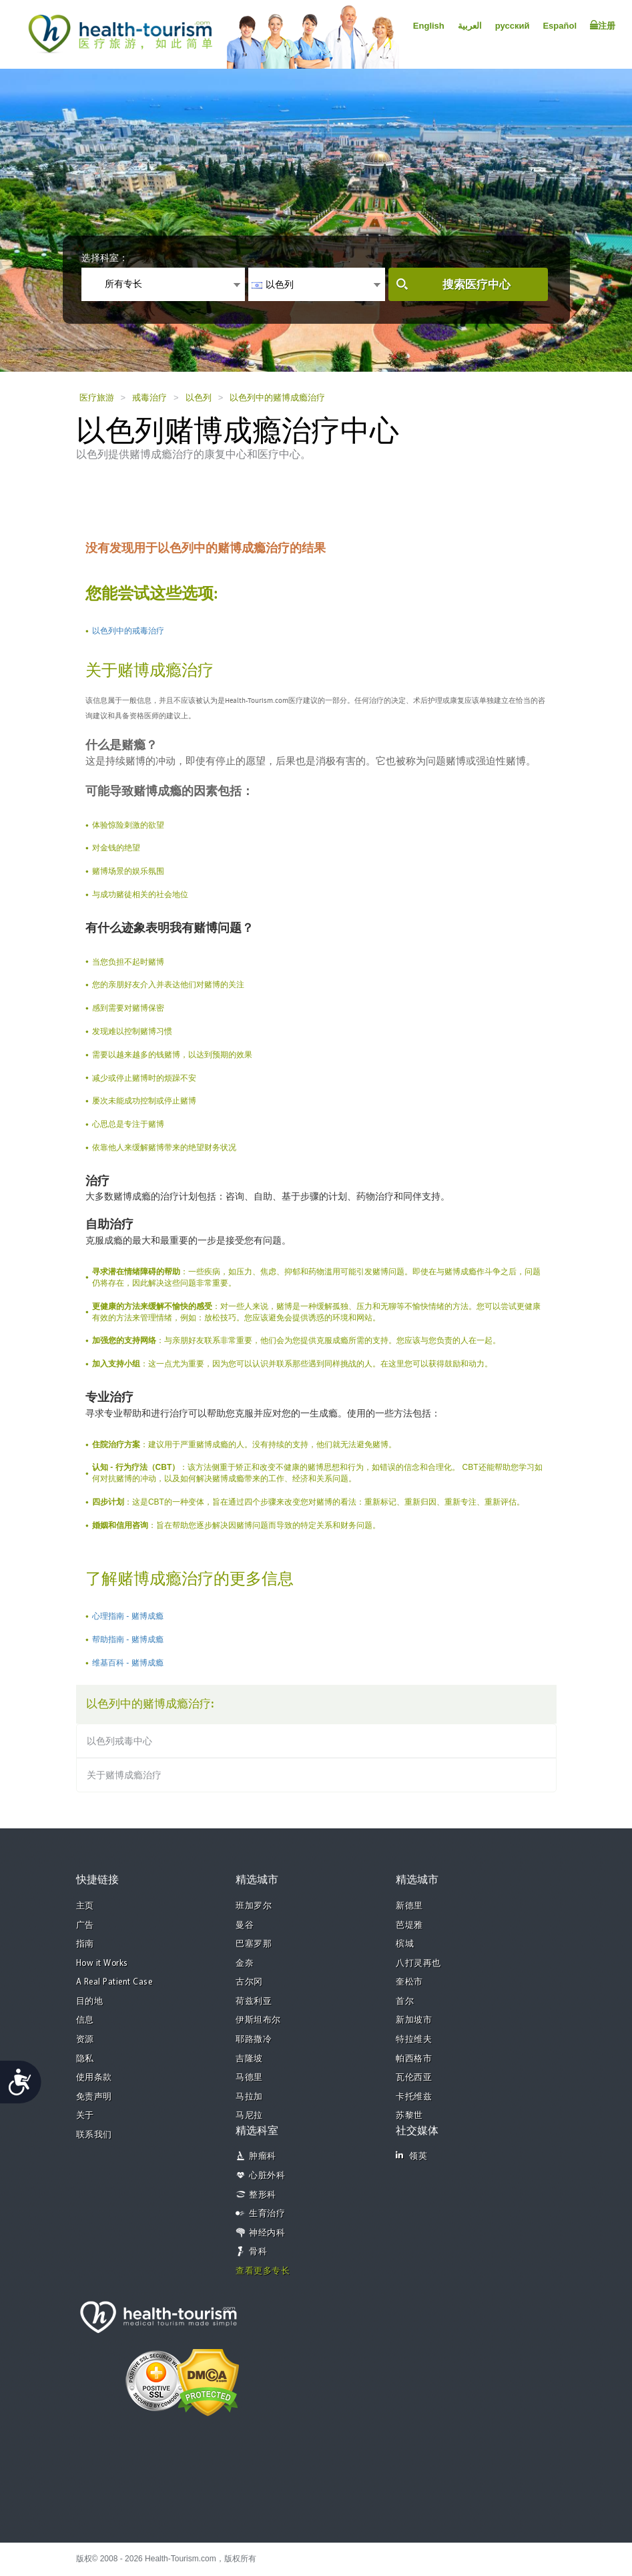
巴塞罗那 (254, 1944)
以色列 (199, 398)
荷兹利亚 (254, 2001)
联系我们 (94, 2135)
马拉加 (249, 2097)
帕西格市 (414, 2059)
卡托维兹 (414, 2097)
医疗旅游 (96, 398)
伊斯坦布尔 (258, 2020)
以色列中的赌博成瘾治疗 (277, 398)
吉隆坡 (249, 2059)
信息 (85, 2020)
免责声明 (94, 2097)
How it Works (102, 1963)
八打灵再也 (418, 1963)
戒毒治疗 (149, 398)
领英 (411, 2156)
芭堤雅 (409, 1925)
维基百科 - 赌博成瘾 (128, 1662)
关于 (85, 2115)
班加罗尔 (254, 1906)
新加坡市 (414, 2020)
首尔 (405, 2001)
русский (512, 26)
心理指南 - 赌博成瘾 (128, 1616)
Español (560, 26)
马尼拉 (249, 2115)
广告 (85, 1925)
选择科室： (104, 257)
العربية (470, 26)
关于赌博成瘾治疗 (124, 1775)
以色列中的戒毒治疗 (128, 630)
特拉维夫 (414, 2039)
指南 (85, 1944)
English (428, 26)
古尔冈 (249, 1982)
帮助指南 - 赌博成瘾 (128, 1639)
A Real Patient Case (114, 1982)
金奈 (245, 1963)
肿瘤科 (262, 2156)
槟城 (405, 1944)
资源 (85, 2039)
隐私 (85, 2059)
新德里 (409, 1906)
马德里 (249, 2077)
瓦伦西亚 (414, 2077)
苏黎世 (409, 2115)
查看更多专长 (263, 2271)
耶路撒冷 (254, 2039)
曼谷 (245, 1925)
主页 (85, 1906)
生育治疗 (267, 2214)
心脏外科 (267, 2175)
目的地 (89, 2001)
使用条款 (94, 2077)
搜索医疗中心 (476, 284)
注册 (602, 25)
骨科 (258, 2252)
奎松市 (409, 1982)
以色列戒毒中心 (119, 1741)
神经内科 (267, 2233)
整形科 (262, 2195)
